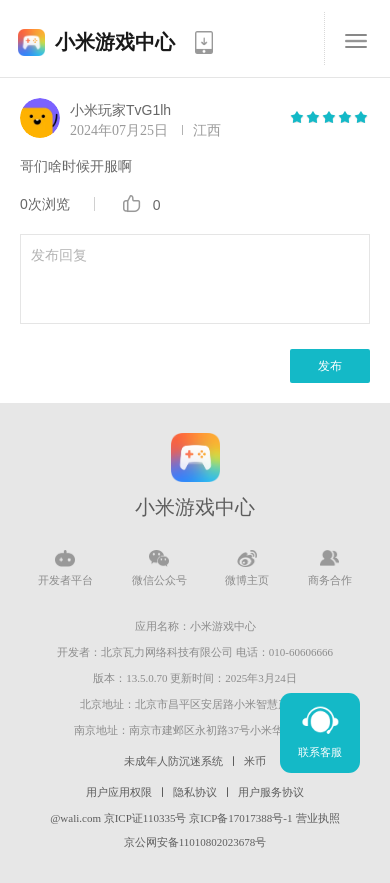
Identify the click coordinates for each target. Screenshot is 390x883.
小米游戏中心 (115, 42)
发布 (330, 366)
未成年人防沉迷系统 (173, 761)
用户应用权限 (119, 792)
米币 (255, 761)
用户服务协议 (271, 792)
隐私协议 (195, 792)
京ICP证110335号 (145, 818)
